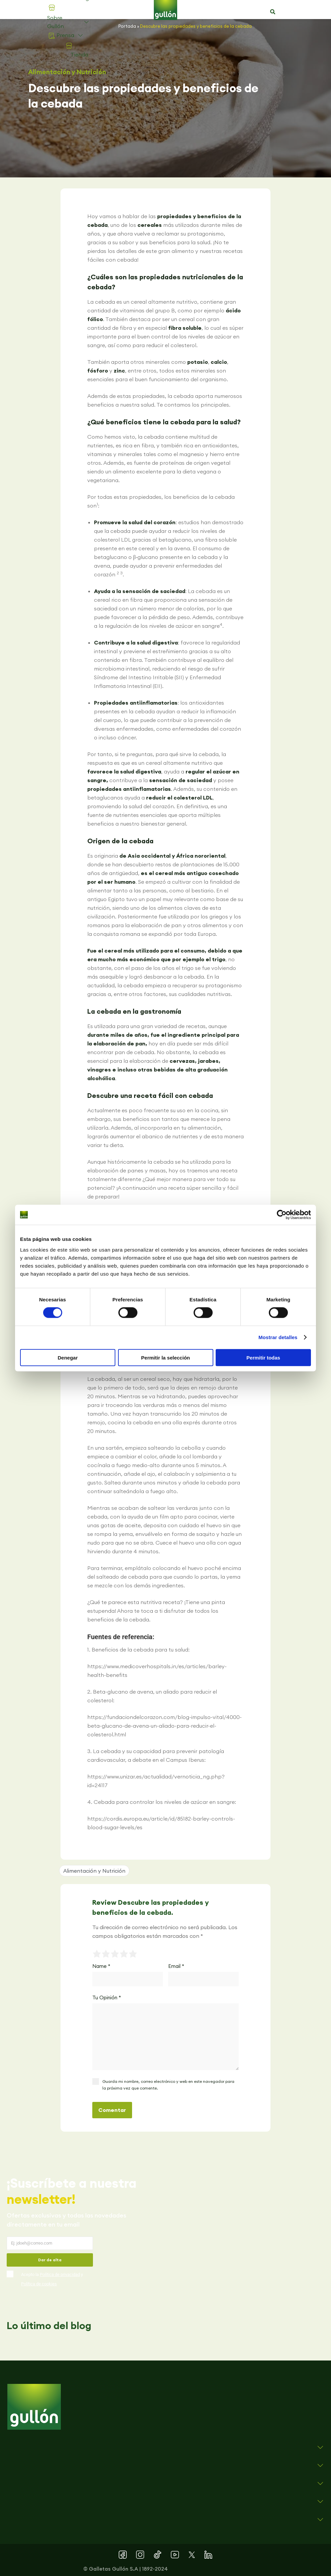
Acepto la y (52, 2279)
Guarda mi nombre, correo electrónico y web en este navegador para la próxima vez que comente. (168, 2085)
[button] (273, 12)
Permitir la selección (165, 1357)
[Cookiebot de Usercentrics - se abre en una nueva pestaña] (281, 1215)
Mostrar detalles (278, 1337)
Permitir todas (263, 1357)
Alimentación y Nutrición (67, 72)
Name (101, 1966)
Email (176, 1966)
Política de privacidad (60, 2274)
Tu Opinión (106, 1997)
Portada (127, 26)
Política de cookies (39, 2283)
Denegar (68, 1357)
